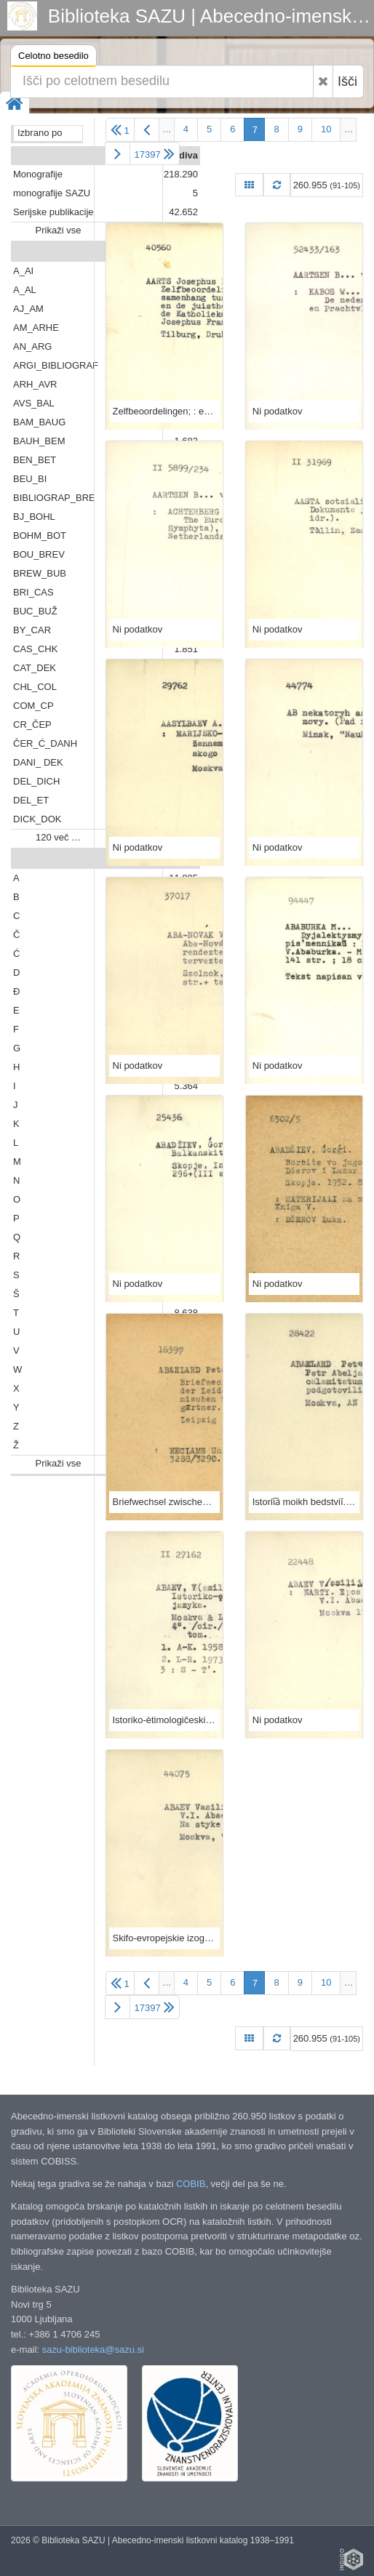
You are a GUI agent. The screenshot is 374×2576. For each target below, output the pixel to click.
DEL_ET (31, 800)
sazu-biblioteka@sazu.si (93, 2349)
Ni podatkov (277, 411)
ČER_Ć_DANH (45, 743)
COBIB (190, 2183)
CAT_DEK (34, 667)
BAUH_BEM (39, 441)
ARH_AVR (35, 384)
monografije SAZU (51, 193)
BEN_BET (34, 459)
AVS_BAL (34, 403)
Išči (347, 81)
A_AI (23, 270)
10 (326, 129)
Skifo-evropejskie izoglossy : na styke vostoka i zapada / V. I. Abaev (164, 1938)
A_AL (24, 289)
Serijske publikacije (53, 211)
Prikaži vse (58, 230)
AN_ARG (32, 346)
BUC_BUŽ (35, 611)
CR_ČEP (32, 724)
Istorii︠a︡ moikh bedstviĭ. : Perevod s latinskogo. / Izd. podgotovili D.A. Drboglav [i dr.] (304, 1501)
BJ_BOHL (34, 516)
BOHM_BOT (39, 535)
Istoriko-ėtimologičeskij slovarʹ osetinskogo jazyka (164, 1719)
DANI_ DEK (38, 762)
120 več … (58, 837)
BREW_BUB (39, 573)
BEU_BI (30, 478)
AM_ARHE (36, 327)
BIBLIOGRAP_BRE (54, 497)
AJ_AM (28, 308)
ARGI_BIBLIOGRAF (55, 365)
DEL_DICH (36, 781)
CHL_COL (35, 686)
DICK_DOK (37, 819)
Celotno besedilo (53, 57)
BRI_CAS (33, 592)
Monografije (38, 174)
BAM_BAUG (39, 422)
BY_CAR (32, 630)
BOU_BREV (39, 554)
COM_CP (33, 705)
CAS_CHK (35, 648)
